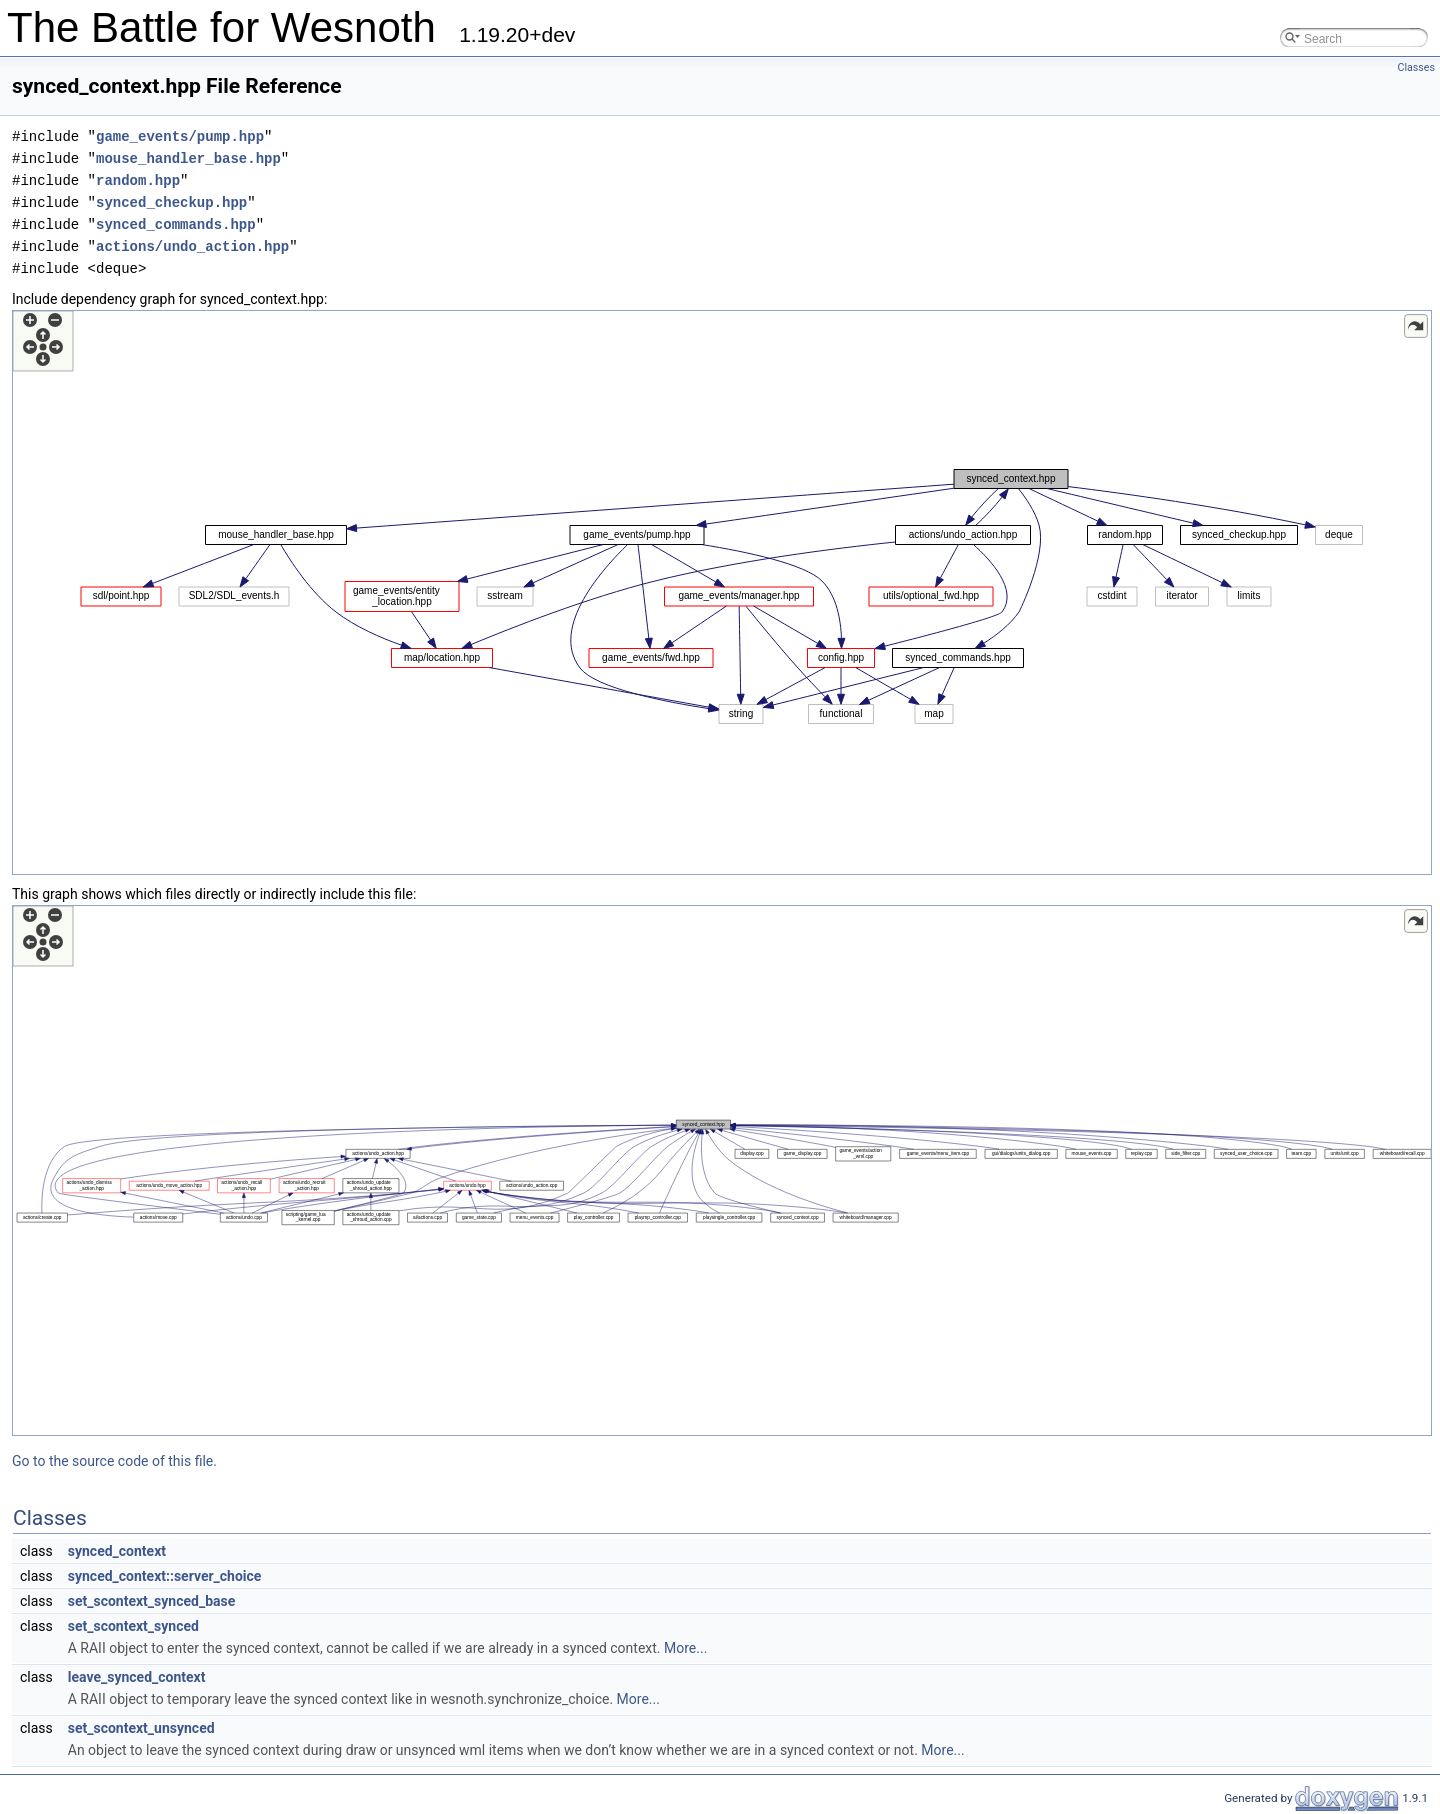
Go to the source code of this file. (114, 1461)
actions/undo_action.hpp (192, 246)
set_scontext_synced (133, 1626)
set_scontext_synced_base (152, 1601)
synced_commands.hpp (176, 224)
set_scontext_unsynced (141, 1728)
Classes (1416, 67)
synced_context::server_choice (165, 1576)
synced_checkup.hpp (171, 202)
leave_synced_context (137, 1677)
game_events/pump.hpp (180, 136)
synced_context (117, 1551)
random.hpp (138, 180)
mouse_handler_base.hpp (188, 158)
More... (685, 1648)
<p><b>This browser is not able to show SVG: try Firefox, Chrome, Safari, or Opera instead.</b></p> (722, 592)
